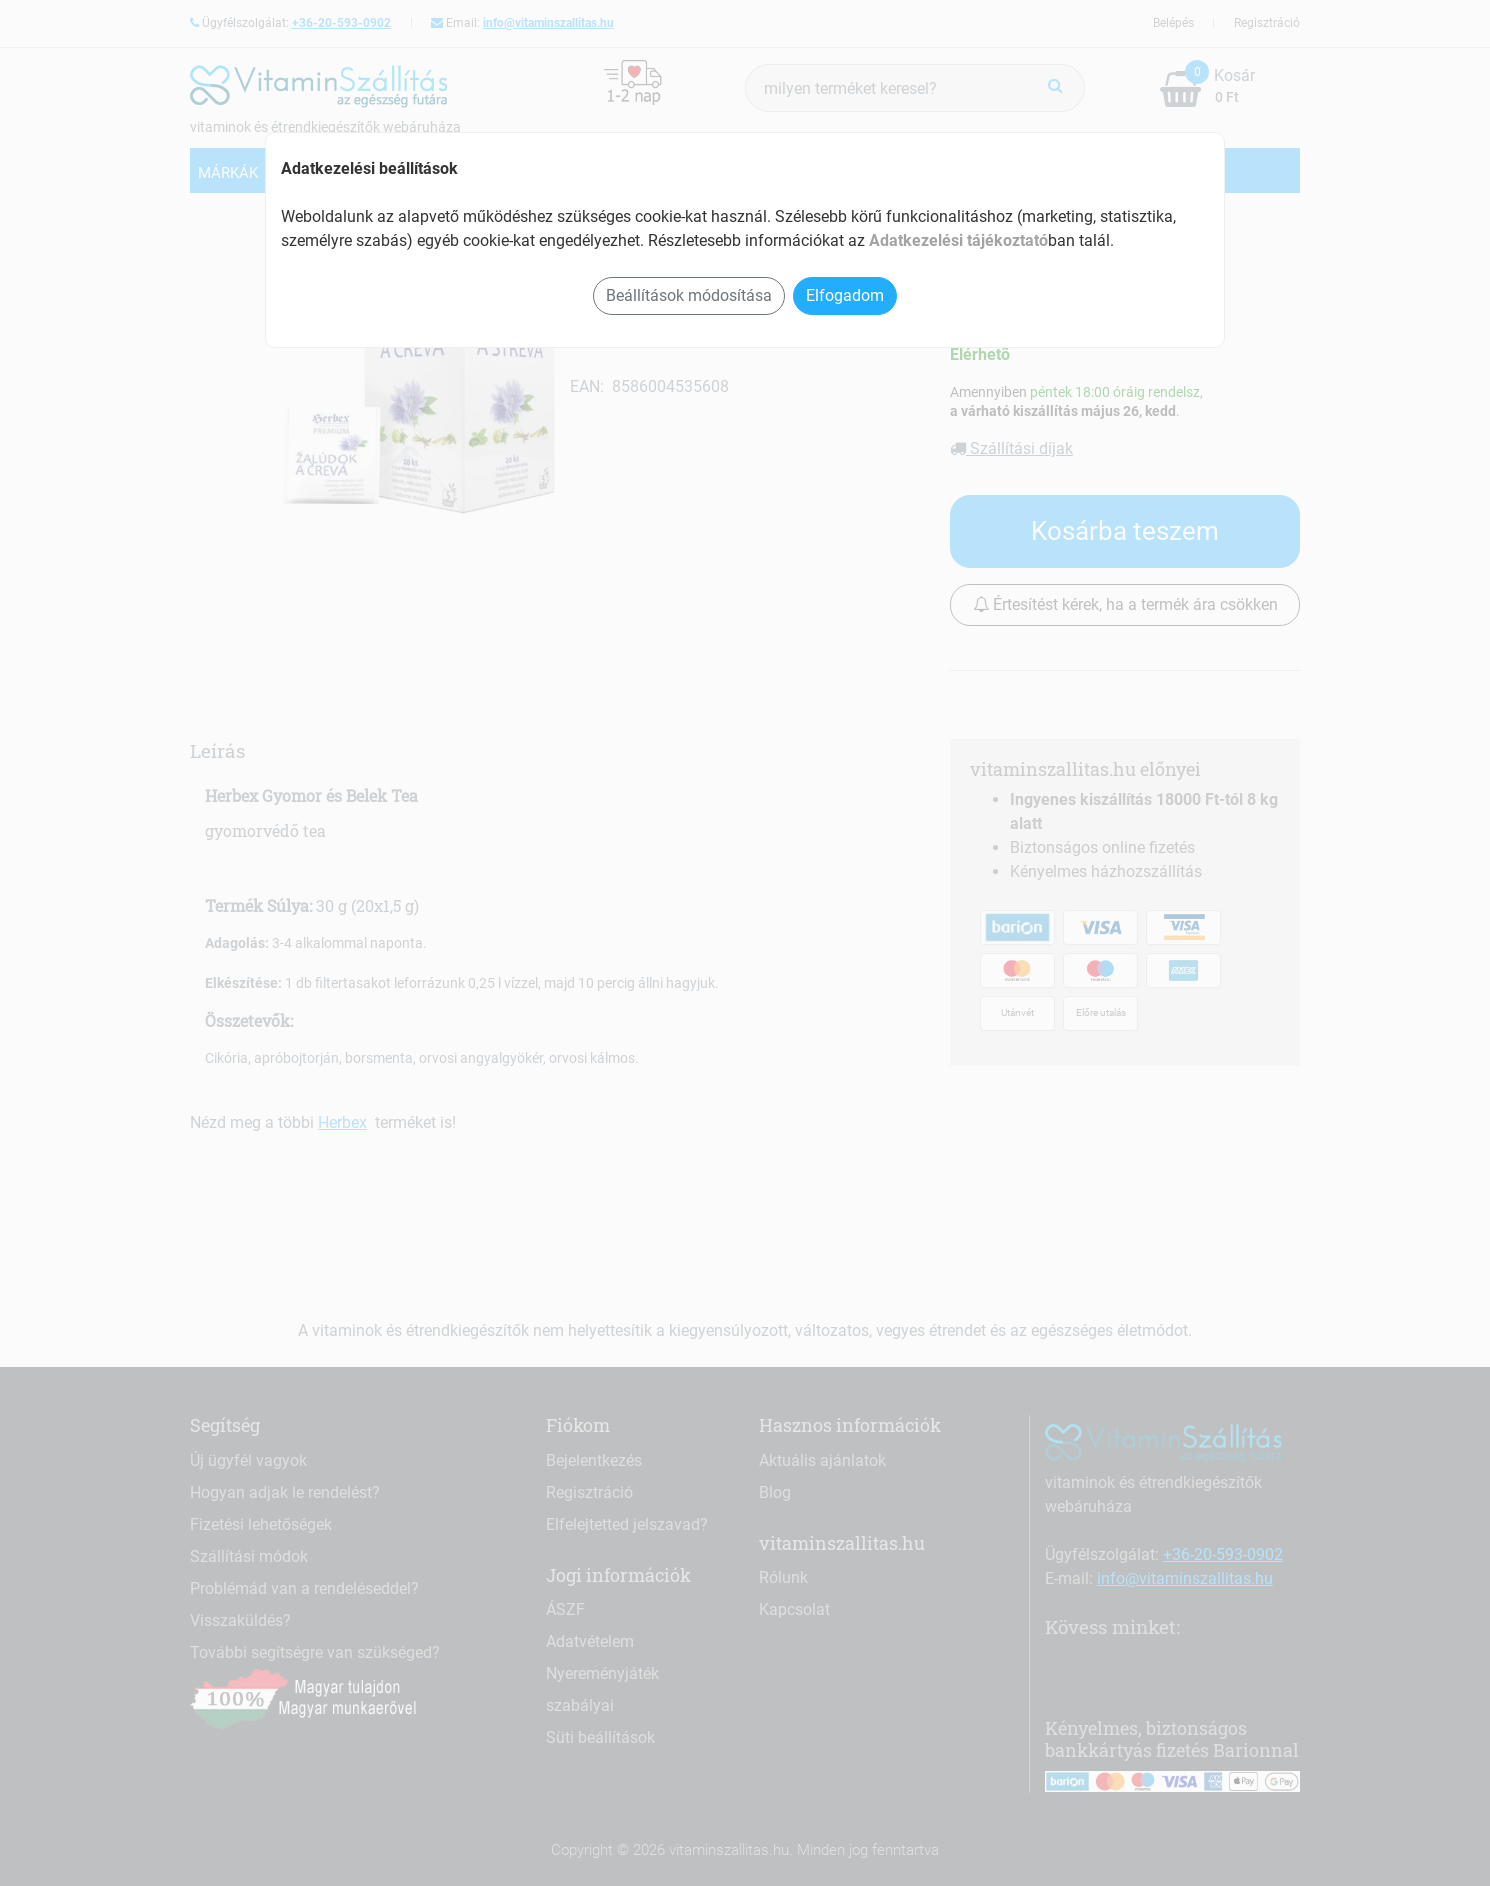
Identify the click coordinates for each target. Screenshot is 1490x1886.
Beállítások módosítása (689, 295)
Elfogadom (845, 295)
